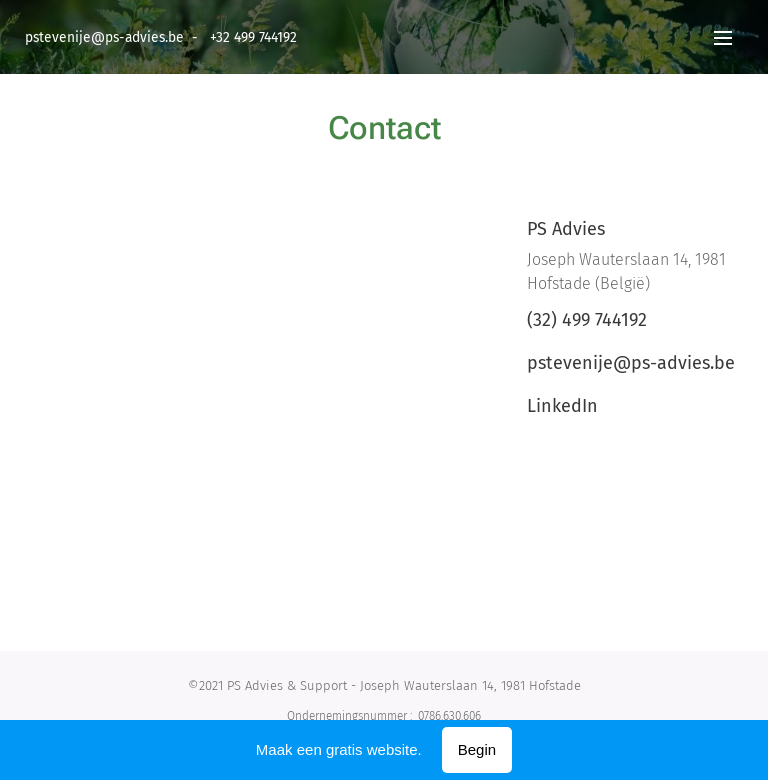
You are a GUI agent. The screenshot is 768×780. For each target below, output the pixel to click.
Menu (723, 38)
